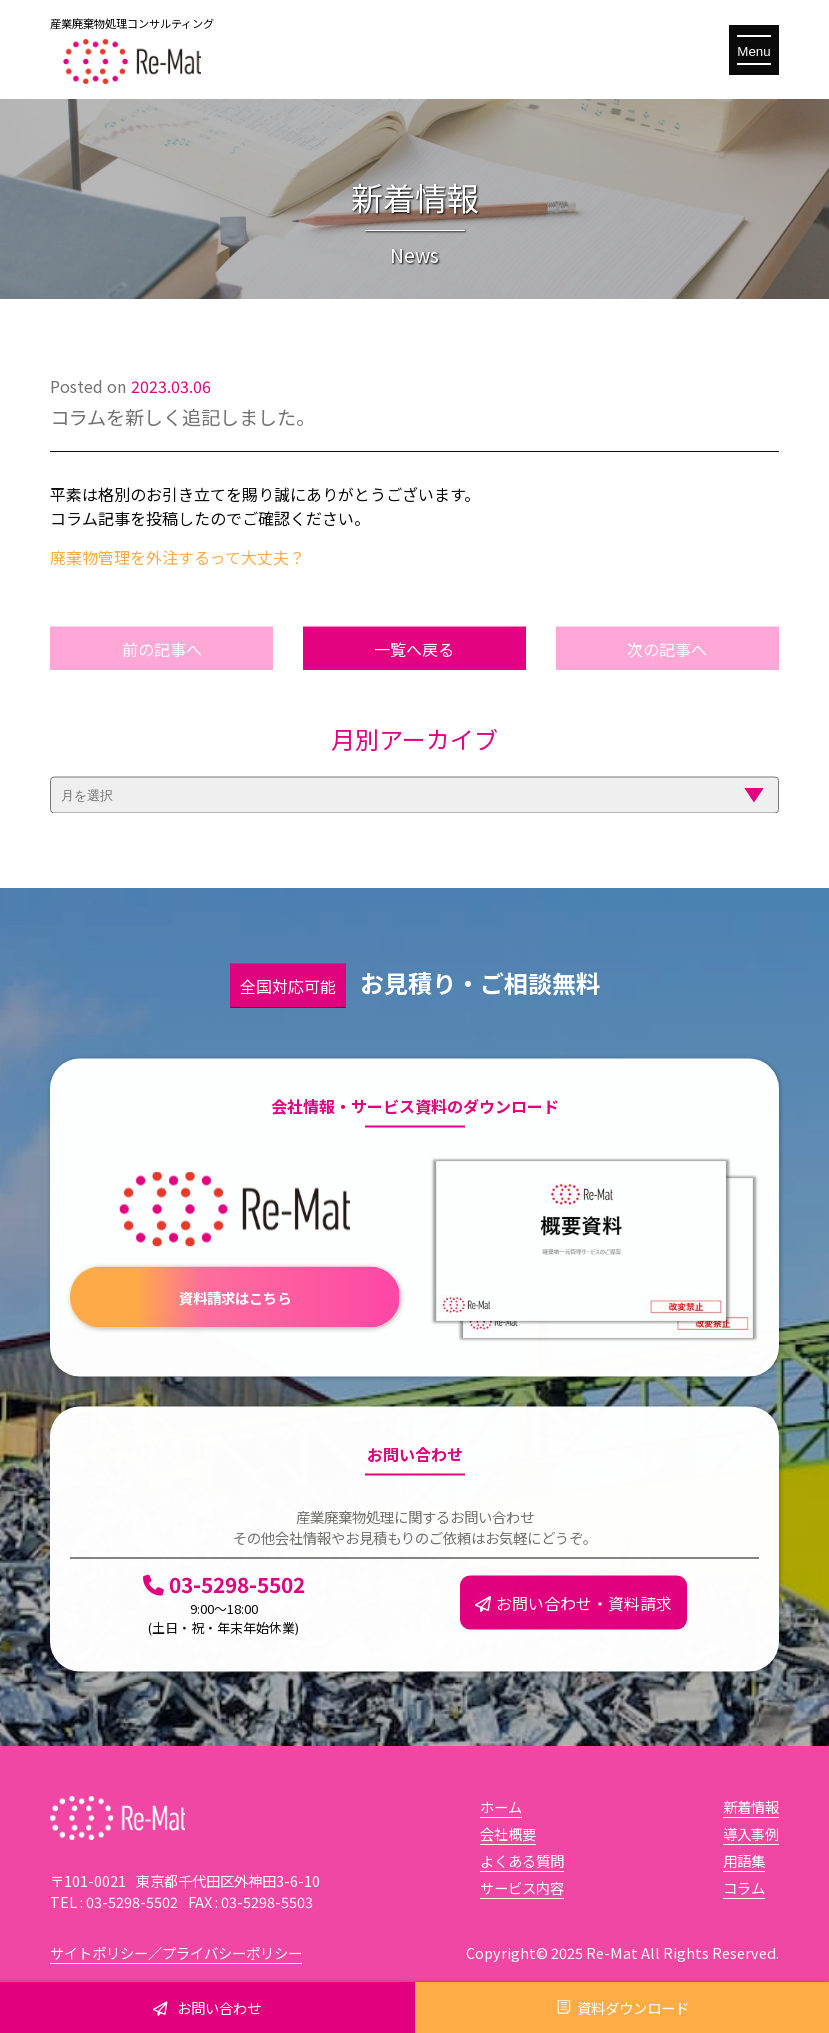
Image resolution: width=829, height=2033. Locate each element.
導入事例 (751, 1833)
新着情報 (751, 1806)
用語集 (744, 1860)
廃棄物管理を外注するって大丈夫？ (177, 557)
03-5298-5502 (224, 1629)
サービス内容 (522, 1887)
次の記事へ (667, 675)
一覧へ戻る (414, 675)
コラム (744, 1887)
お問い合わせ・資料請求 (573, 1629)
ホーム (501, 1806)
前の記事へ (162, 675)
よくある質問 (522, 1860)
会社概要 (508, 1833)
